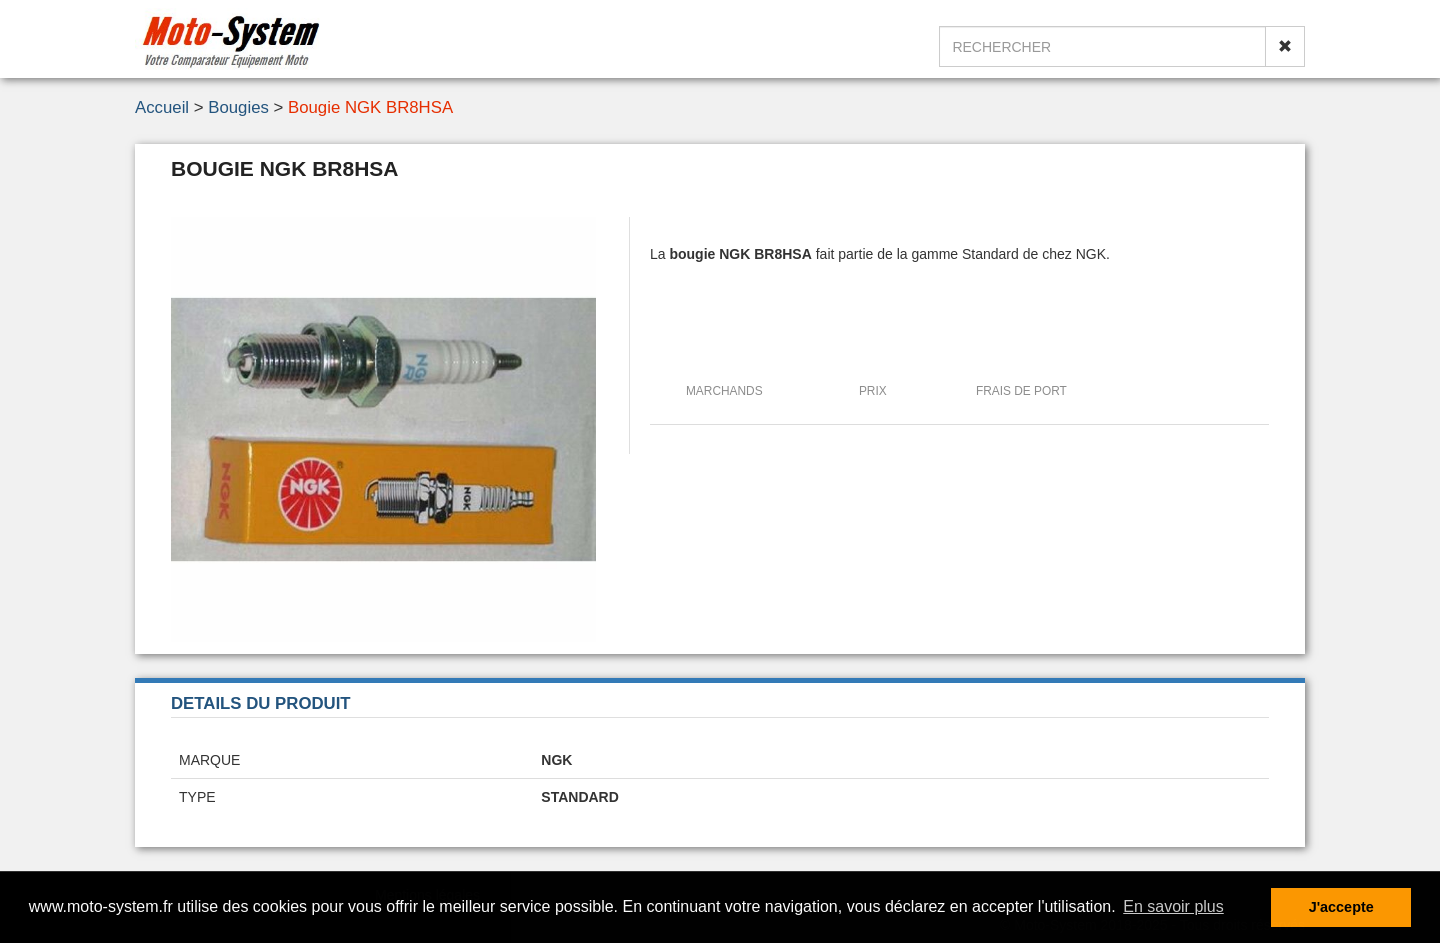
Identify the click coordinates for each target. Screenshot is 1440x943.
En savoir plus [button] (1173, 906)
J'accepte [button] (1341, 907)
